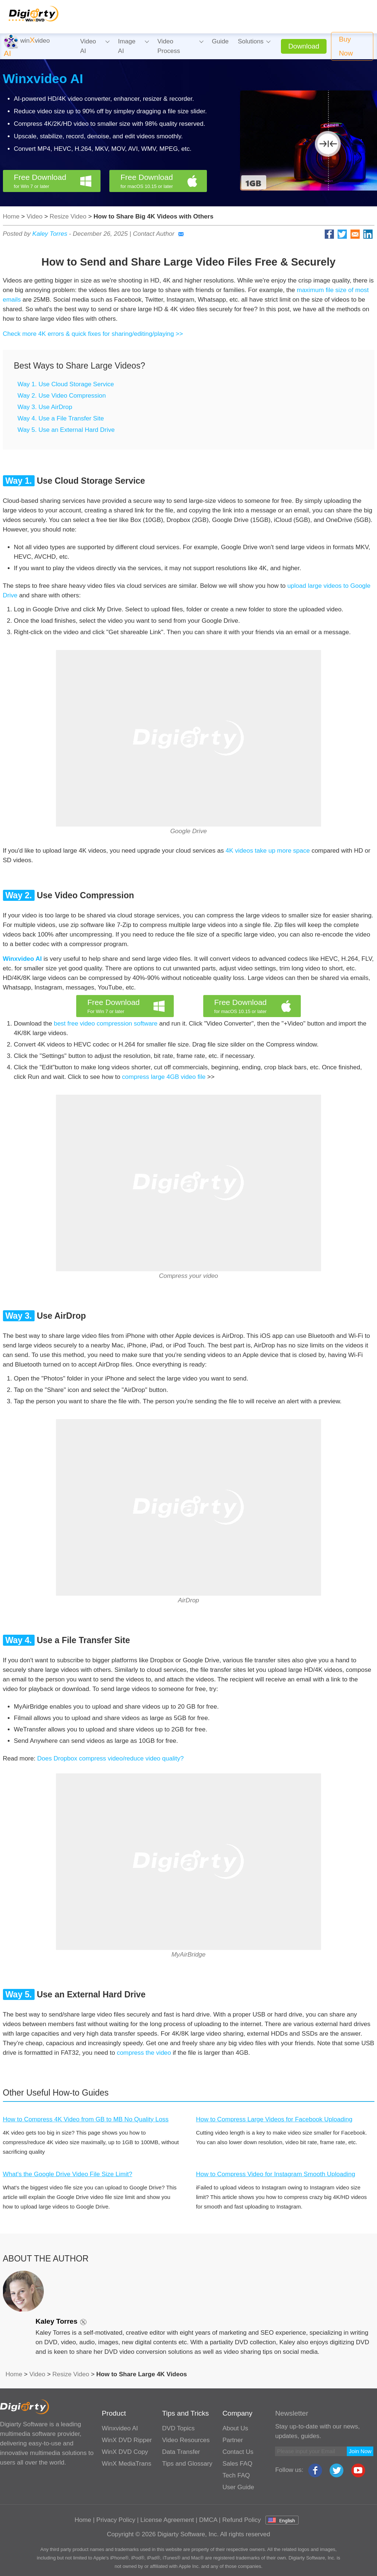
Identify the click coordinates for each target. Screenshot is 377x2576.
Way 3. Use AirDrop (45, 407)
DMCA (208, 2519)
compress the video (144, 2052)
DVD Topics (178, 2428)
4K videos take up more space (268, 850)
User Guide (238, 2487)
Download (304, 46)
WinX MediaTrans (126, 2463)
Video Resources (185, 2440)
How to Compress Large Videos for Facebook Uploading (274, 2119)
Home (11, 216)
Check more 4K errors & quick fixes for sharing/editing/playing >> (93, 333)
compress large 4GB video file (163, 1076)
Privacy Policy (115, 2519)
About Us (235, 2428)
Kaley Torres (49, 233)
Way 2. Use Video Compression (62, 395)
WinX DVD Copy (125, 2451)
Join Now (360, 2451)
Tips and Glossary (187, 2463)
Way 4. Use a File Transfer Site (61, 418)
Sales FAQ (237, 2463)
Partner (232, 2440)
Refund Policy (241, 2519)
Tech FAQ (236, 2475)
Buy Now (346, 46)
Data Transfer (181, 2451)
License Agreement (167, 2519)
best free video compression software (106, 1023)
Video (34, 216)
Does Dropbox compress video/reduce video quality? (110, 1758)
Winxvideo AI (43, 78)
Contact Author (158, 233)
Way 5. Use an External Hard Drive (66, 429)
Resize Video (68, 216)
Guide (220, 41)
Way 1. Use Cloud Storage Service (66, 384)
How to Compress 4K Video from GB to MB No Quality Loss (86, 2119)
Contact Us (237, 2451)
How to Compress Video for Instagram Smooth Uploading (275, 2174)
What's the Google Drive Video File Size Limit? (68, 2174)
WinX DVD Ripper (127, 2440)
